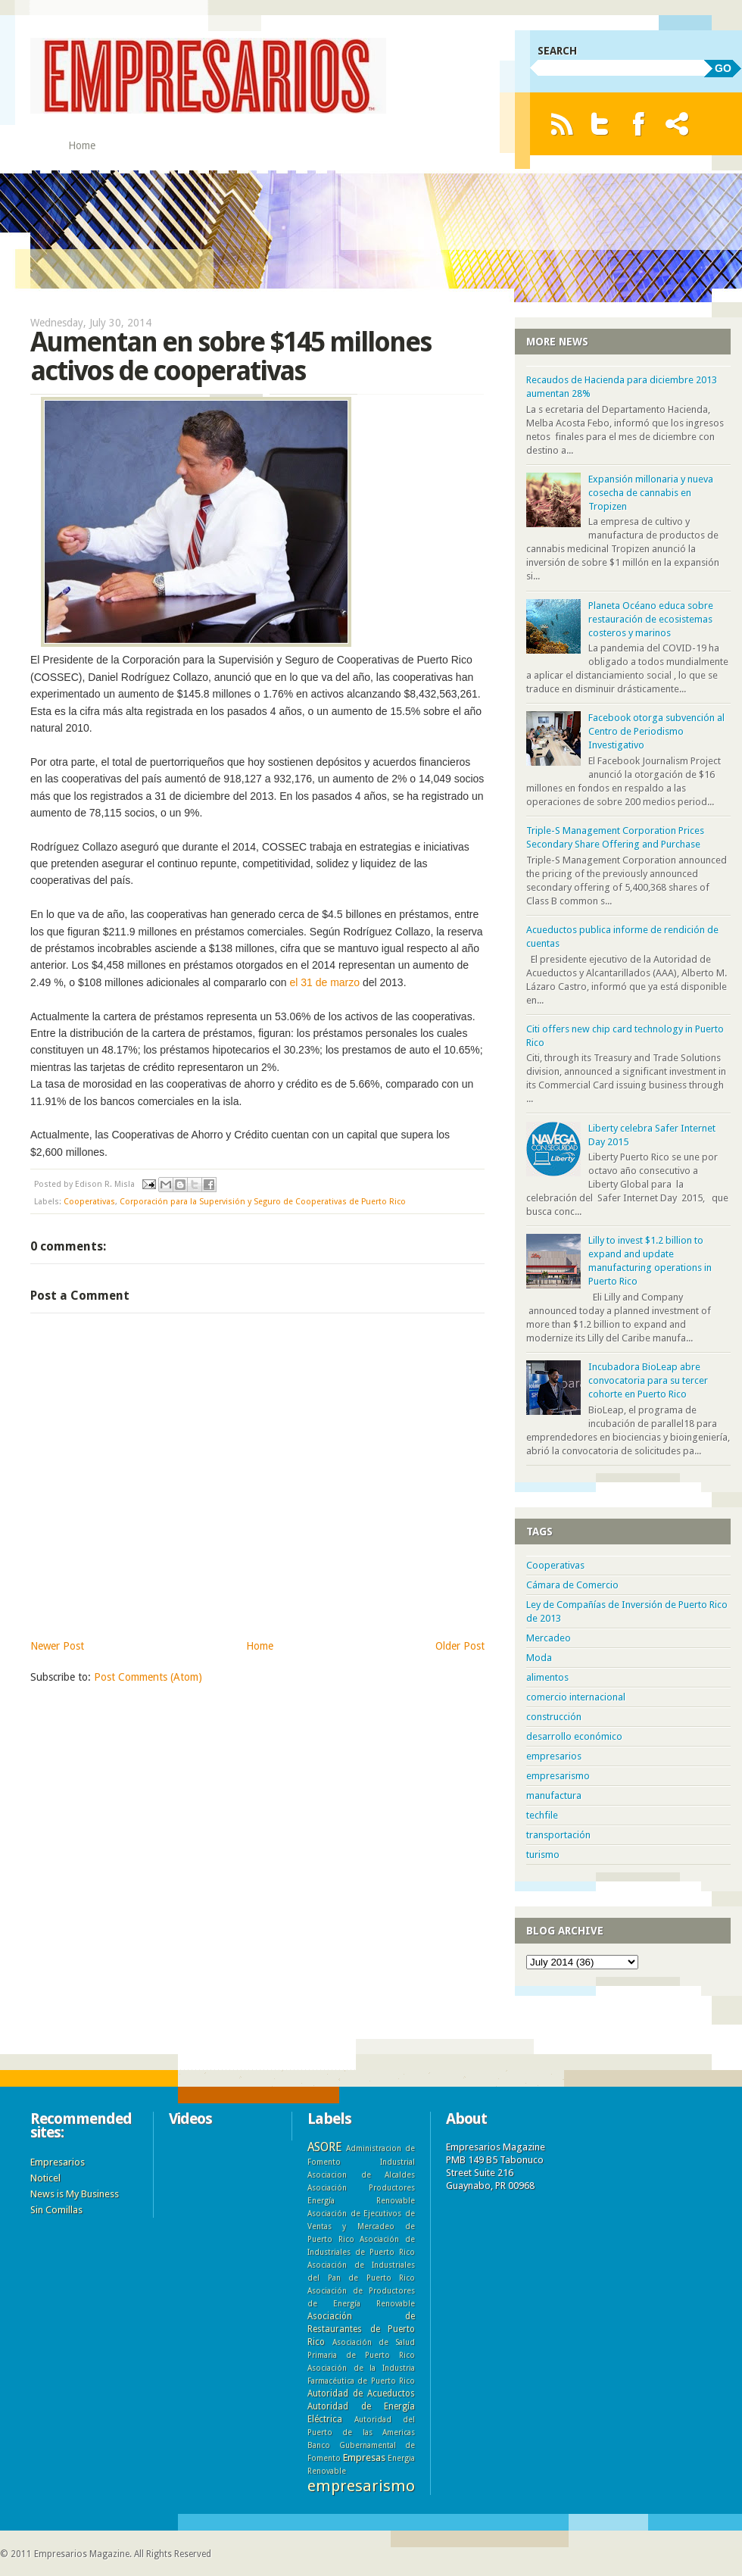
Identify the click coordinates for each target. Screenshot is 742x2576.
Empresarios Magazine (81, 2554)
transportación (558, 1835)
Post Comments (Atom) (148, 1677)
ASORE (324, 2147)
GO (723, 68)
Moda (539, 1657)
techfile (542, 1815)
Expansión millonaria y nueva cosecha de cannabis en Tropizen (650, 492)
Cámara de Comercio (572, 1585)
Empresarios (57, 2162)
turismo (543, 1854)
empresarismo (558, 1775)
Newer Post (57, 1646)
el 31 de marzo (324, 982)
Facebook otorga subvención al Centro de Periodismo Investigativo (656, 731)
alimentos (547, 1677)
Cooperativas (89, 1202)
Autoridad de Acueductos (361, 2393)
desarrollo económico (574, 1736)
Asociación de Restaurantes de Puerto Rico (361, 2329)
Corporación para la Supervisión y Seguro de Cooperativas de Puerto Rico (263, 1202)
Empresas (364, 2457)
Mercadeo (548, 1638)
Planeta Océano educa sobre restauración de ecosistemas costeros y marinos (650, 619)
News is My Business (74, 2194)
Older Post (460, 1646)
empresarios (553, 1756)
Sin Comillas (56, 2209)
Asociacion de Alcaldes (361, 2174)
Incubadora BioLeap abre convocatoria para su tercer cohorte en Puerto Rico (648, 1380)
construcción (553, 1716)
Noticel (45, 2178)
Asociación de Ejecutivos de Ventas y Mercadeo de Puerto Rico (361, 2226)
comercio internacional (575, 1697)
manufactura (553, 1795)
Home (81, 145)
